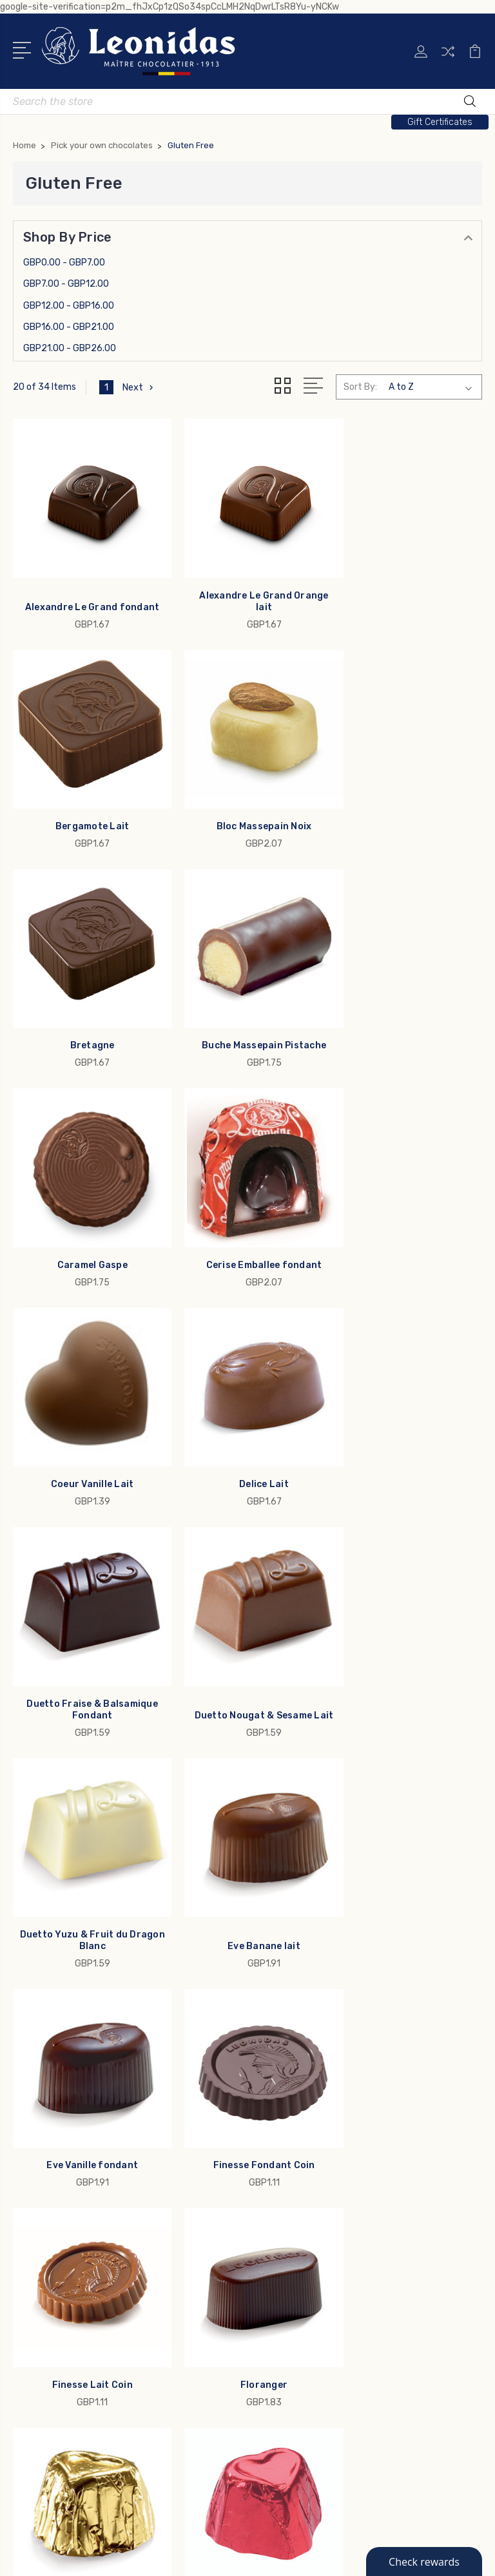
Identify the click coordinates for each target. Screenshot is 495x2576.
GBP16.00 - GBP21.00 (68, 327)
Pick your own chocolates (79, 2275)
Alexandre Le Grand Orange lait (247, 590)
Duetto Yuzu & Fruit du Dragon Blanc (87, 1447)
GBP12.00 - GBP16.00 (68, 305)
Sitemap (340, 2555)
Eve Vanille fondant (408, 1452)
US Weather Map (300, 2131)
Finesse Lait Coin (247, 1660)
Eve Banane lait (247, 1452)
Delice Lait (87, 1232)
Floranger (408, 1660)
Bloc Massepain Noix (87, 804)
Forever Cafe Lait (87, 1868)
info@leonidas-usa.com (84, 2026)
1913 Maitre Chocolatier (73, 2217)
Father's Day (50, 2236)
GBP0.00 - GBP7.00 (64, 262)
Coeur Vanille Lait (408, 1012)
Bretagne (247, 804)
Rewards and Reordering (318, 2092)
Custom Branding (61, 2314)
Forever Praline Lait (247, 1868)
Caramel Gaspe (87, 1012)
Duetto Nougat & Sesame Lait (408, 1226)
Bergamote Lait (408, 596)
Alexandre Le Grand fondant (86, 596)
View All (40, 2333)
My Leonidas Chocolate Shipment (339, 2034)
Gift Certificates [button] (439, 122)
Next (139, 387)
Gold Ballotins (52, 2198)
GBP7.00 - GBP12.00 (66, 283)
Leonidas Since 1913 (308, 2053)
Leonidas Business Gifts (318, 2015)
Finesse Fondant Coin (87, 1660)
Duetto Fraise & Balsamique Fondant (247, 1226)
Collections (47, 2256)
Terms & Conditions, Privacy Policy (341, 2111)
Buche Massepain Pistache (408, 804)
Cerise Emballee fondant (247, 1012)
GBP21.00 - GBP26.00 (69, 348)
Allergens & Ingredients (315, 2073)
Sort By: (360, 386)
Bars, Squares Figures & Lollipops (95, 2294)
